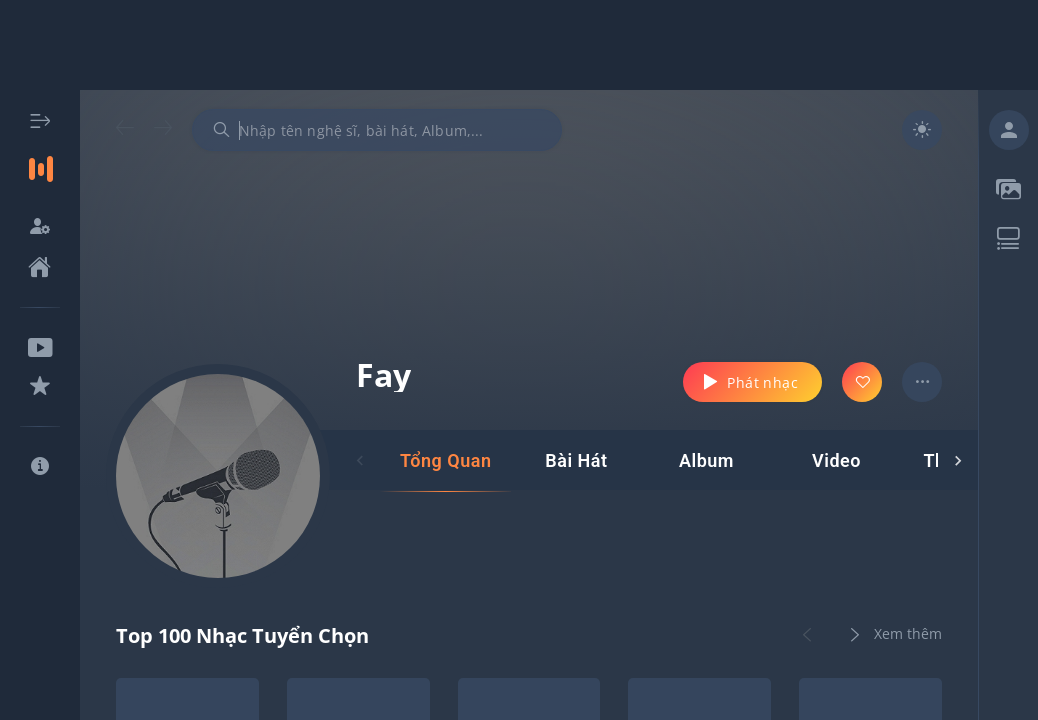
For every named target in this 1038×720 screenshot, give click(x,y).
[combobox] (377, 130)
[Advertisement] (519, 45)
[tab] (445, 461)
